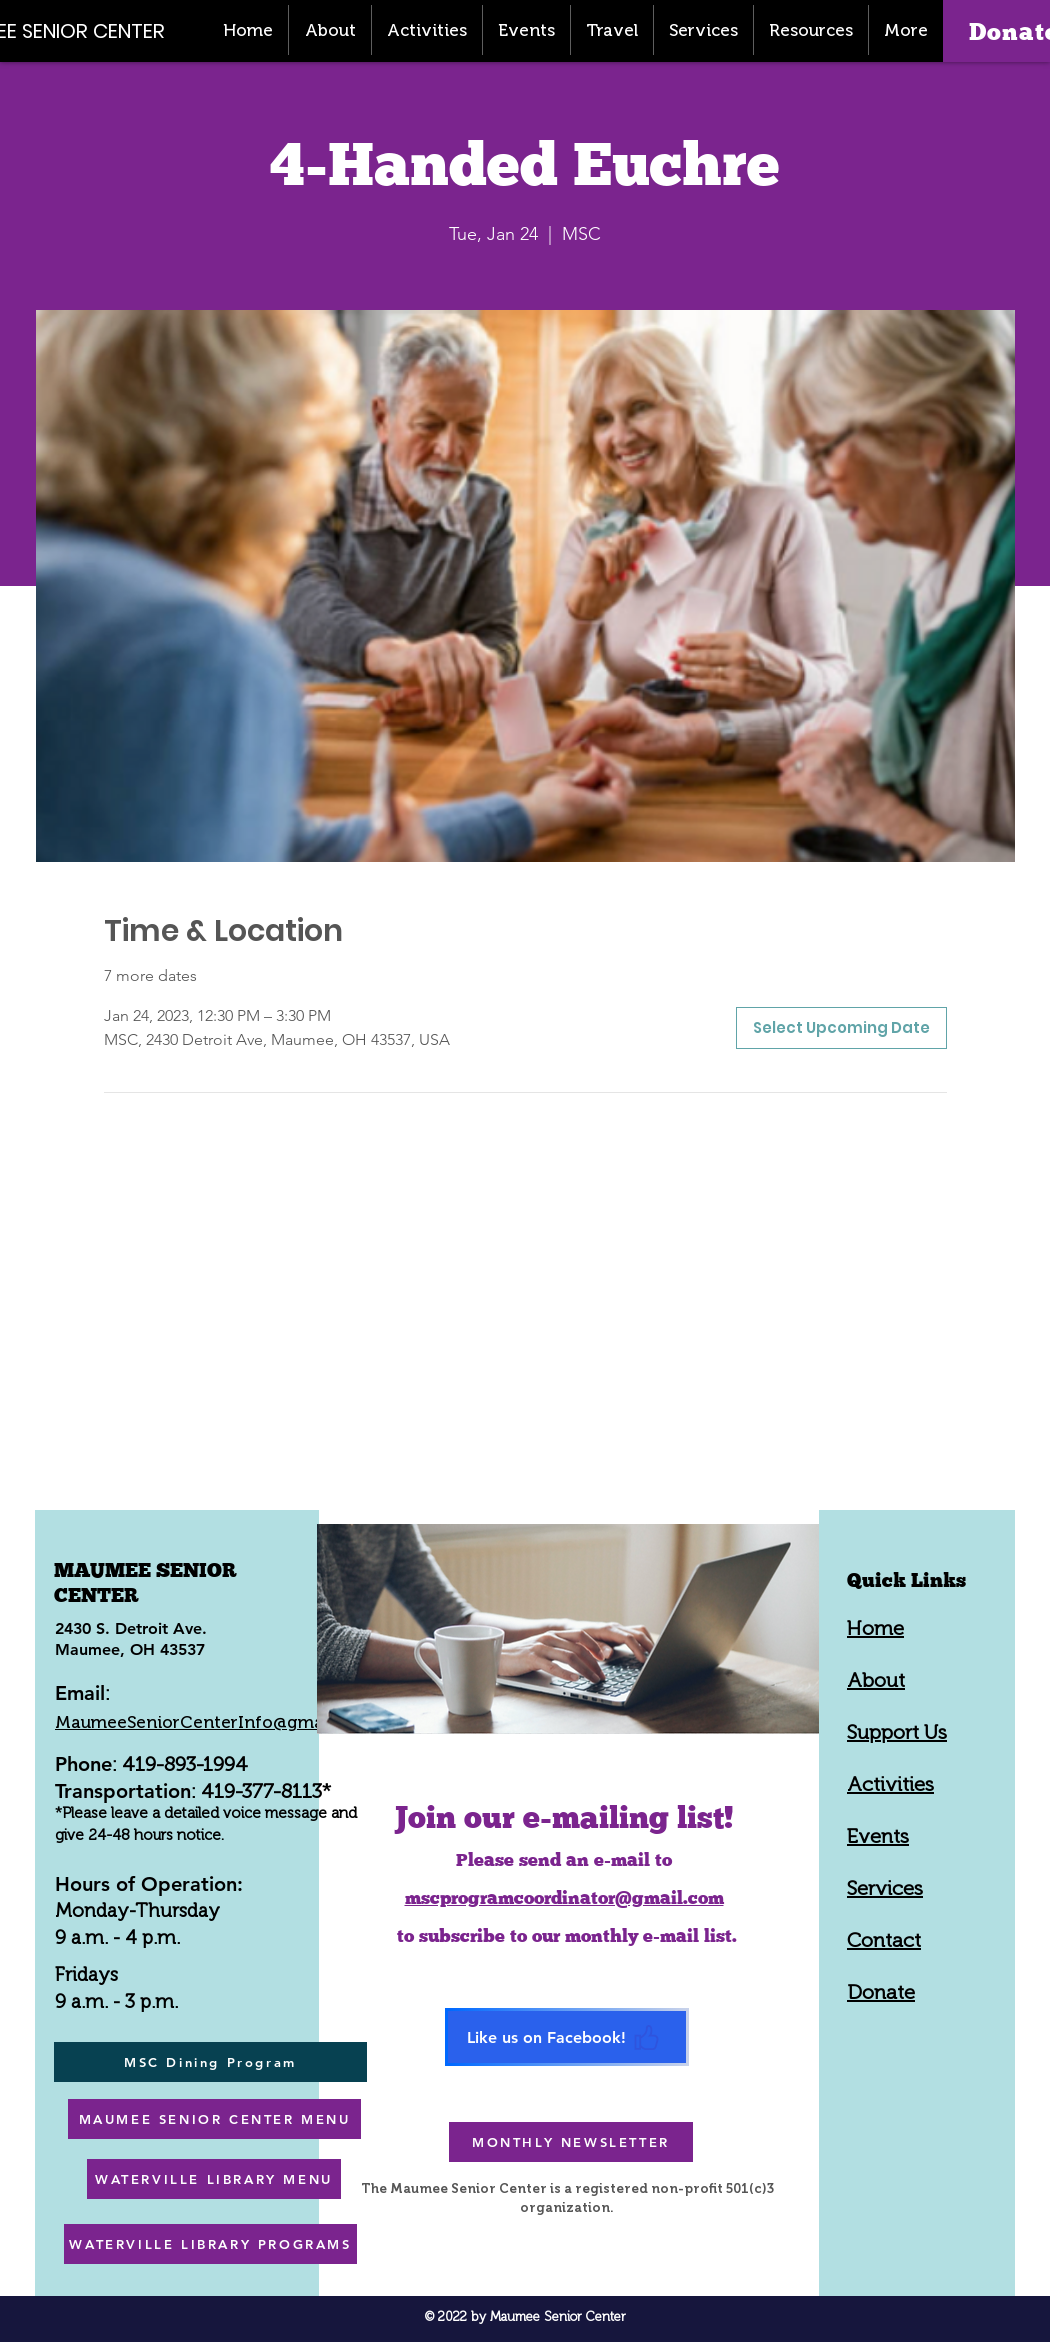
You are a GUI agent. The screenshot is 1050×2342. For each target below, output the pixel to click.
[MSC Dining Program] (210, 2062)
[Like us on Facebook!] (567, 2037)
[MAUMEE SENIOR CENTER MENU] (214, 2119)
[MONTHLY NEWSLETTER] (571, 2142)
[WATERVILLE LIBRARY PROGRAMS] (210, 2244)
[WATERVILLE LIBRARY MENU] (214, 2179)
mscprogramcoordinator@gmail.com (564, 1897)
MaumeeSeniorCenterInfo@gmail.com (214, 1722)
